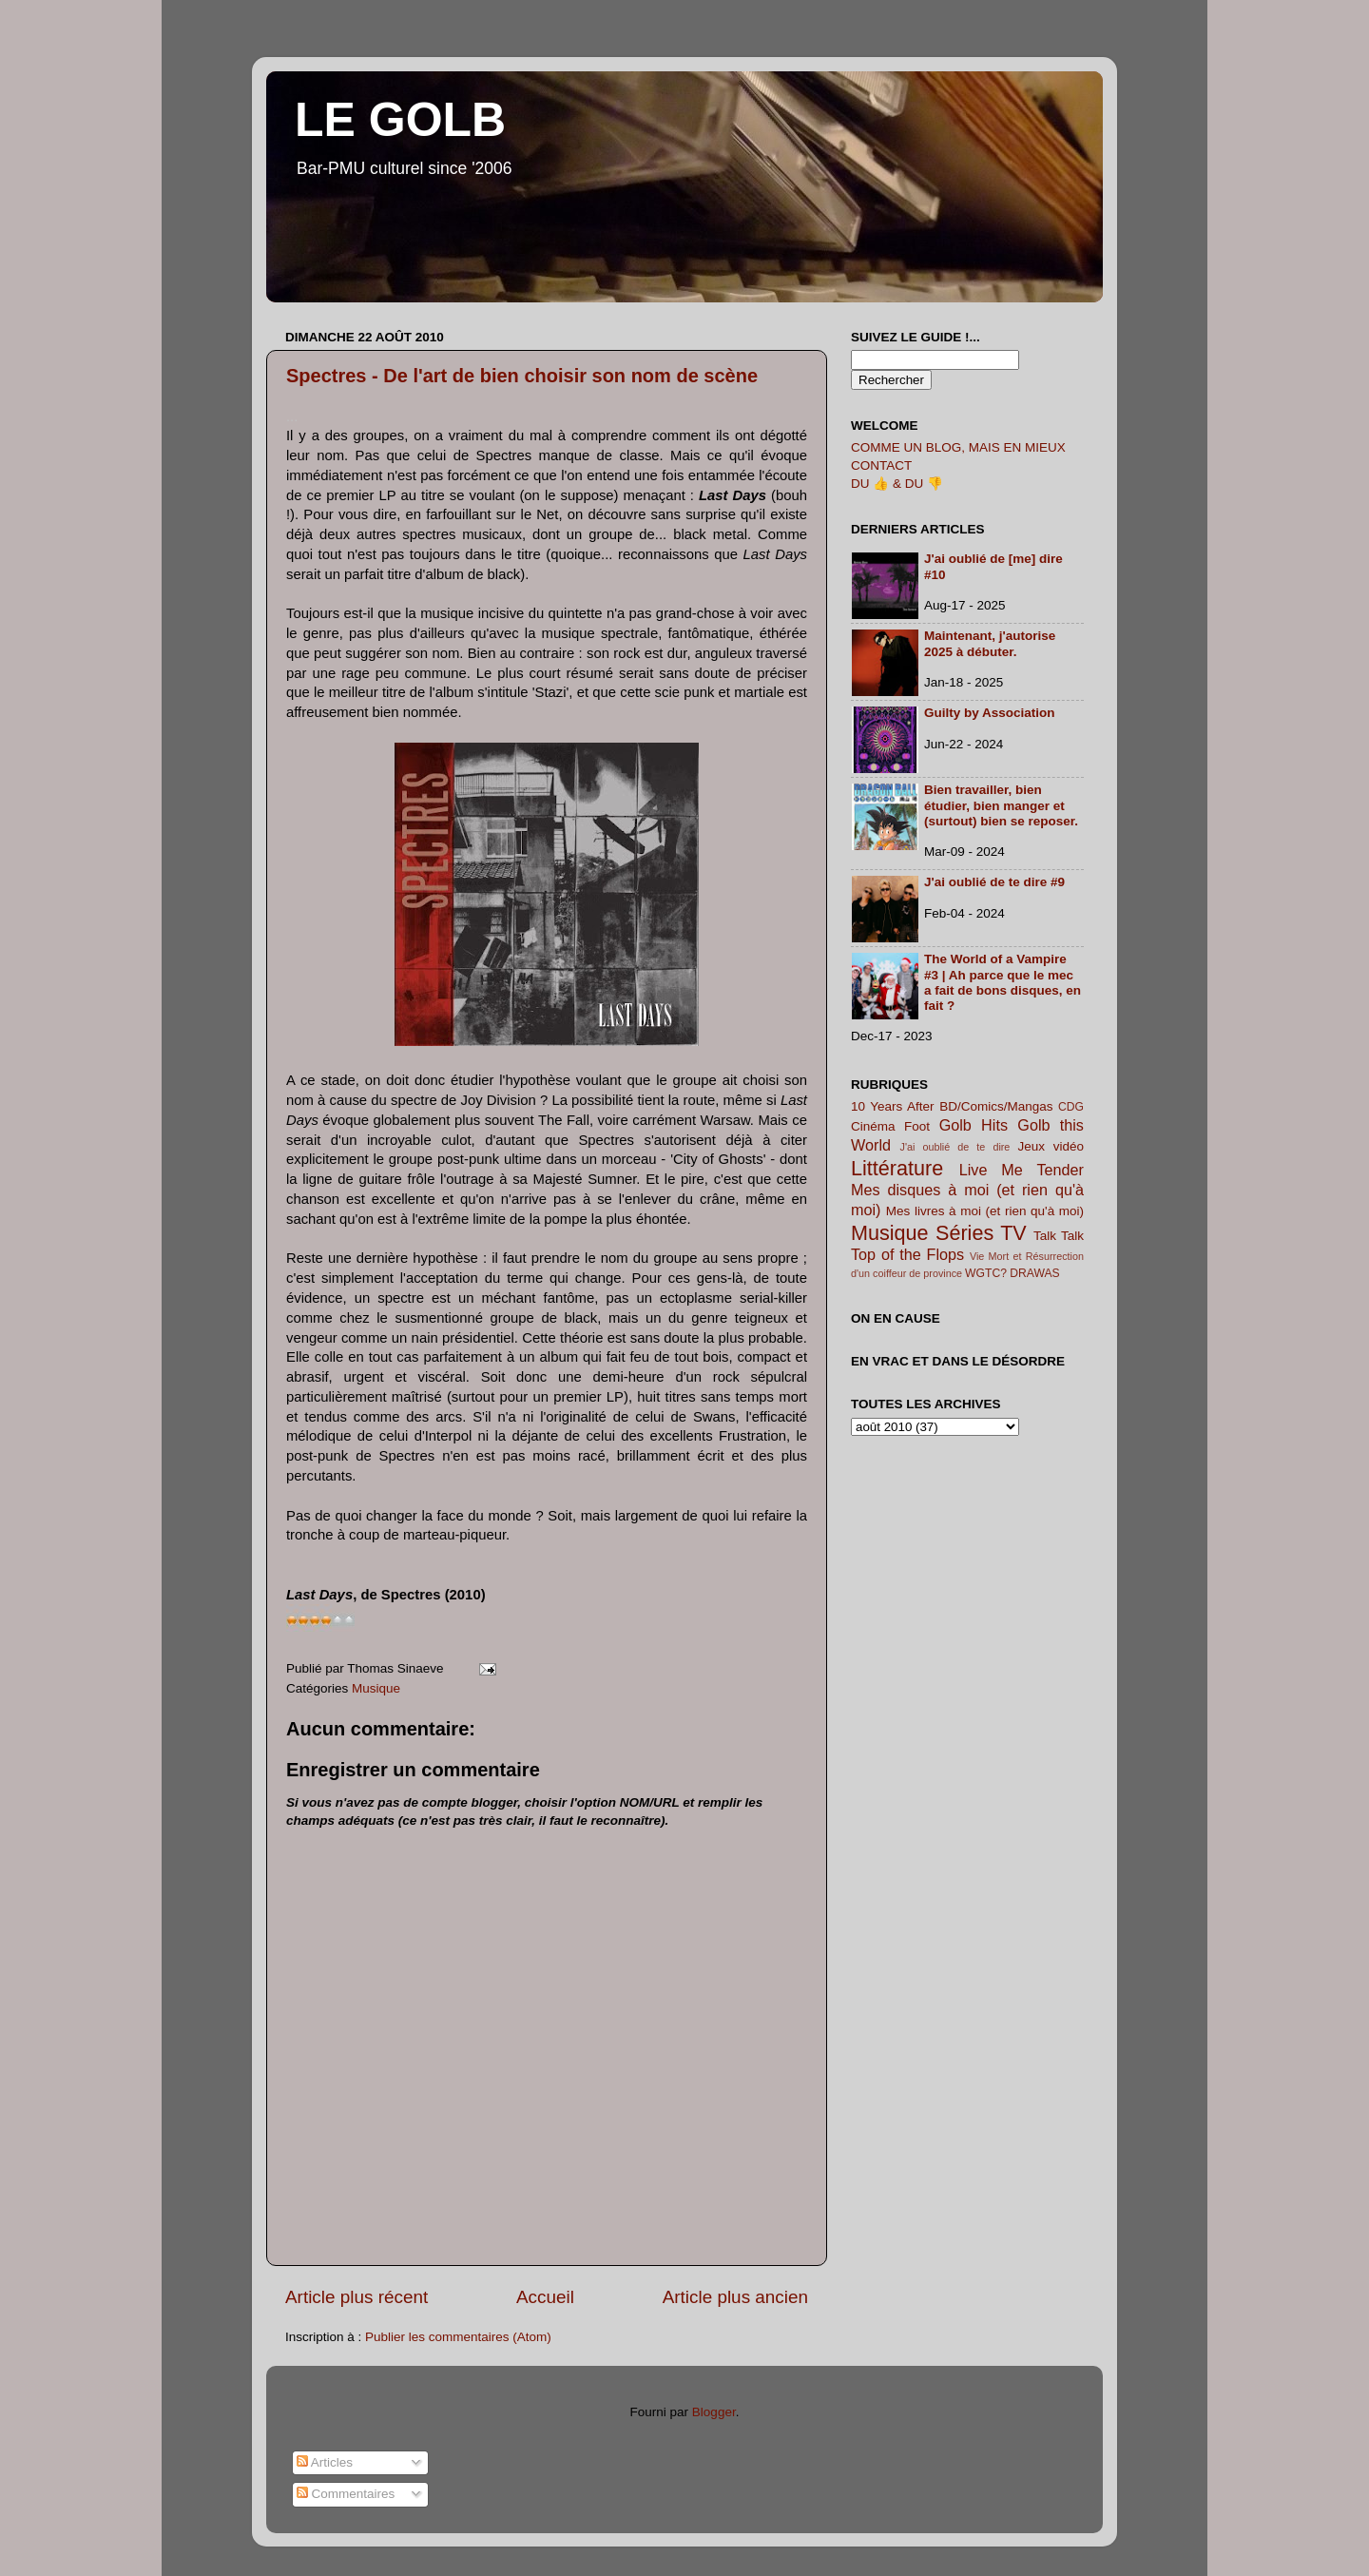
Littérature (897, 1168)
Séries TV (981, 1233)
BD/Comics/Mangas (995, 1106)
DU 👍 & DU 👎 (897, 483)
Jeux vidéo (1050, 1146)
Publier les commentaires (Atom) (458, 2337)
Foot (917, 1126)
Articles (325, 2462)
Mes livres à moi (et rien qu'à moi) (985, 1211)
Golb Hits (973, 1124)
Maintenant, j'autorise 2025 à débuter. (989, 643)
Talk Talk (1058, 1236)
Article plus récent (356, 2297)
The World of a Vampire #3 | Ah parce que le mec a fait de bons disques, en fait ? (1002, 982)
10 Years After (893, 1106)
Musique (376, 1688)
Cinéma (873, 1126)
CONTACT (881, 465)
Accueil (545, 2297)
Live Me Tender (1021, 1169)
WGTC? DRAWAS (1012, 1273)
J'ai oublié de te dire (955, 1146)
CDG (1071, 1107)
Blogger (714, 2412)
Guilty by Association (989, 713)
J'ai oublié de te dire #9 (994, 882)
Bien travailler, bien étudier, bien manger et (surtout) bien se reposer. (1001, 805)
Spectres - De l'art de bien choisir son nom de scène (522, 375)
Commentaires (346, 2494)
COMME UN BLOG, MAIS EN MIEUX (958, 447)
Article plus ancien (735, 2297)
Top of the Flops (907, 1254)
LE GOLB (400, 119)
